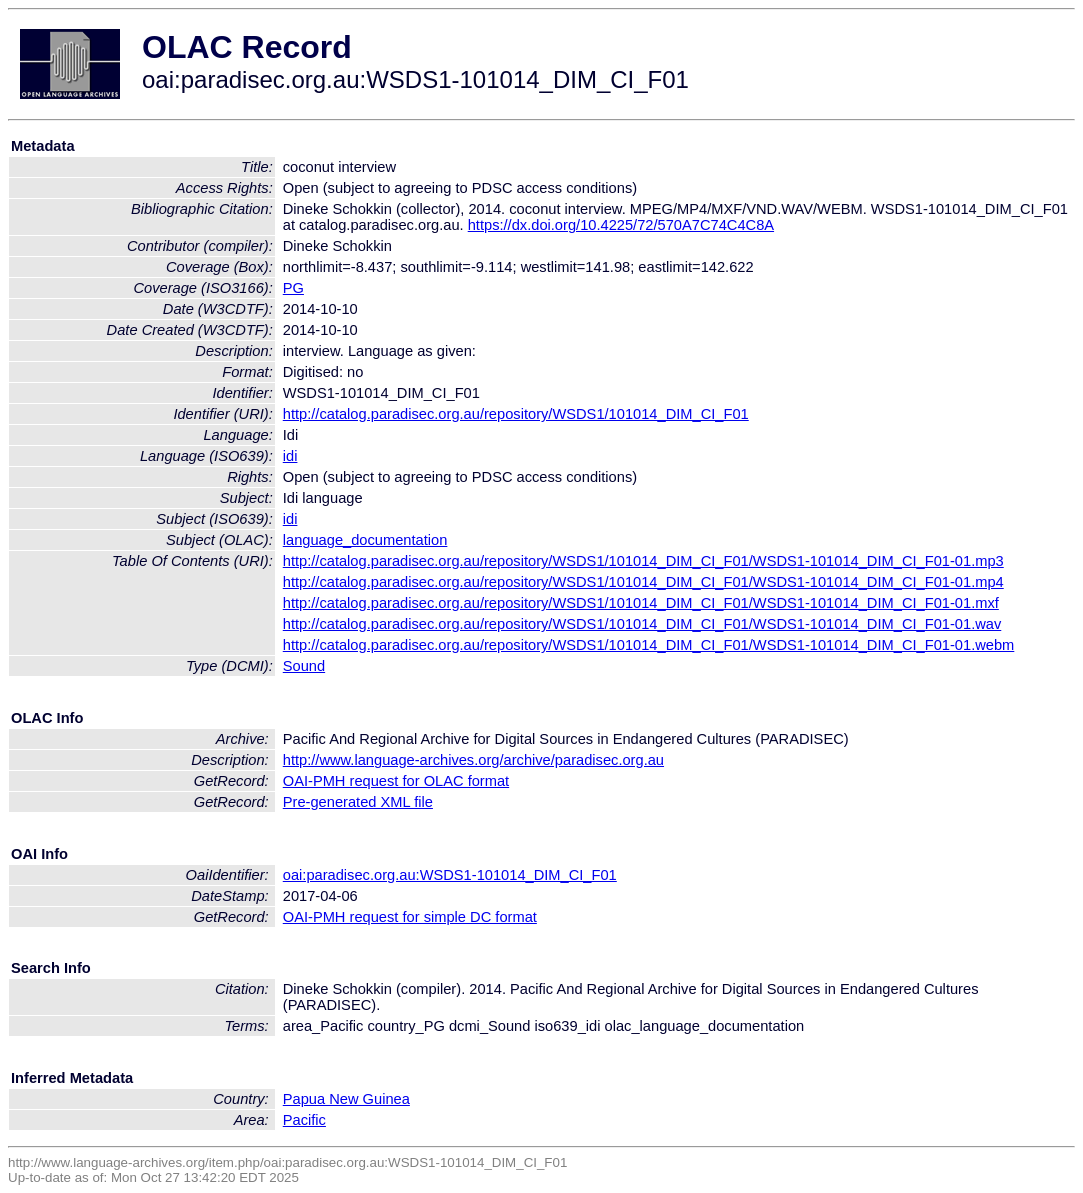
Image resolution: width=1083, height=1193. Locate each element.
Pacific (304, 1120)
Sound (304, 666)
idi (290, 456)
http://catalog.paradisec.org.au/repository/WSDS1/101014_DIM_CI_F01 (516, 414)
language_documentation (365, 540)
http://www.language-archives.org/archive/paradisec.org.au (473, 760)
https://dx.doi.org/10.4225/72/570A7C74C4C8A (621, 225)
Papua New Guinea (346, 1099)
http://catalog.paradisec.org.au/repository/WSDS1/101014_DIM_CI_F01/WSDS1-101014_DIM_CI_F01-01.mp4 (643, 582)
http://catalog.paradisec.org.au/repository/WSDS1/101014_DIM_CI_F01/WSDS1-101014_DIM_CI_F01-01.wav (642, 624)
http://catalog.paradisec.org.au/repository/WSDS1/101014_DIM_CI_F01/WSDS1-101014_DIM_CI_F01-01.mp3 (643, 561)
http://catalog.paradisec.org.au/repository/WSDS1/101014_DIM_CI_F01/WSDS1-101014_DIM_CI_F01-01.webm (649, 645)
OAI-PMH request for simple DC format (410, 917)
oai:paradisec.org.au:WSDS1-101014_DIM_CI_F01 (450, 875)
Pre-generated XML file (358, 802)
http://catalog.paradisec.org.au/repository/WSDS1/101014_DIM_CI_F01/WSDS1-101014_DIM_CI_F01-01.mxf (641, 603)
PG (293, 288)
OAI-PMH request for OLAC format (396, 781)
